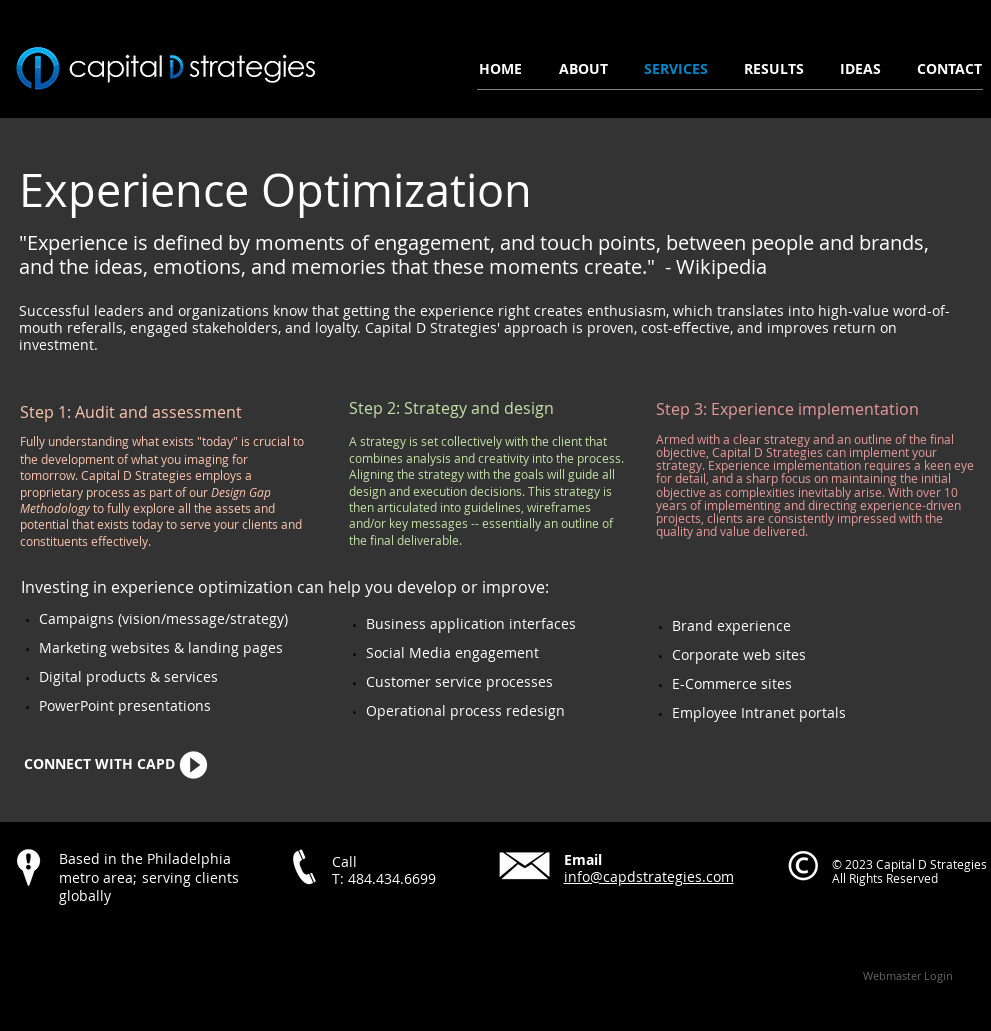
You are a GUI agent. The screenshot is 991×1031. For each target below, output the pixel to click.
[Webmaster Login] (908, 976)
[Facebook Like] (136, 939)
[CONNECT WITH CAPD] (100, 765)
